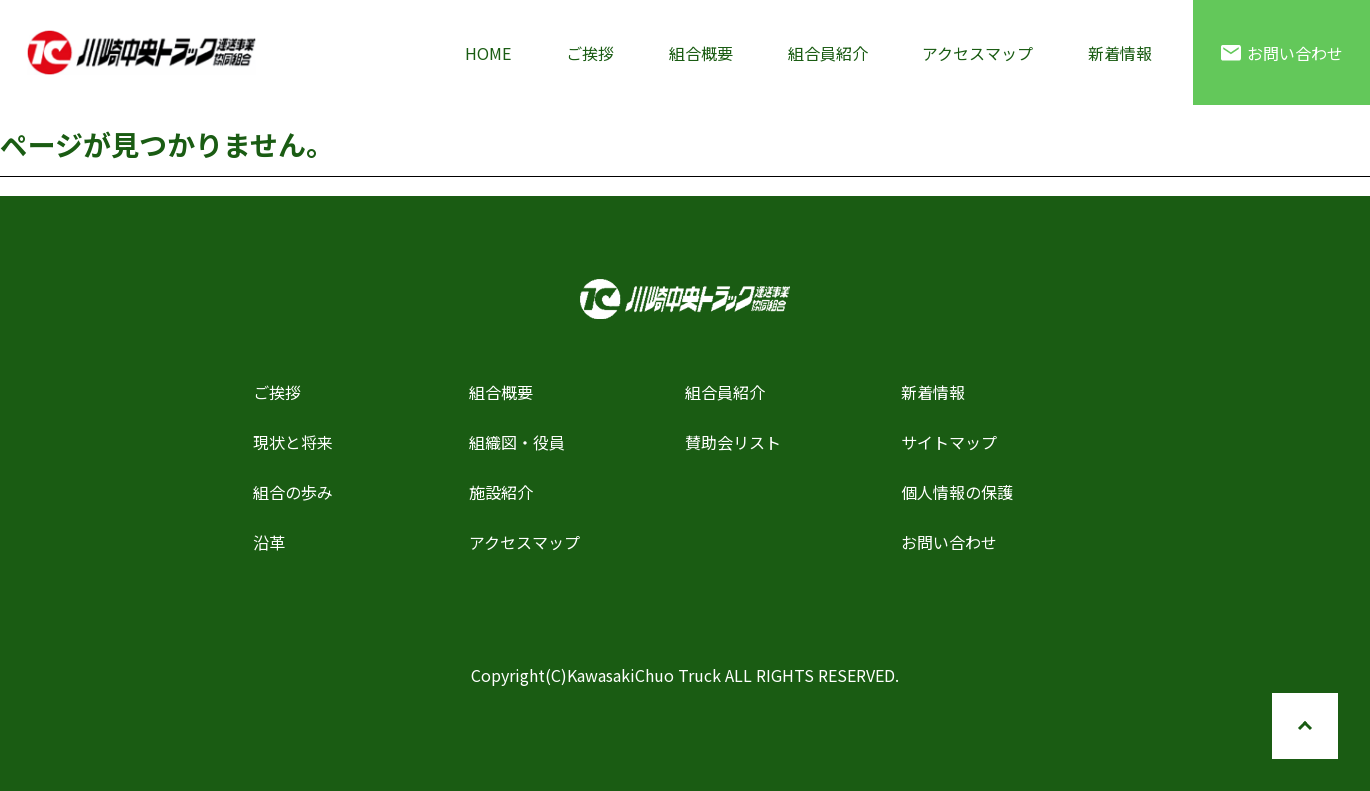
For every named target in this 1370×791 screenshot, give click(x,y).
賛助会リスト (733, 442)
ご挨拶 (590, 53)
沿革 (269, 542)
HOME (488, 53)
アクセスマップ (977, 53)
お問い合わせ (1282, 53)
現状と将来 (293, 442)
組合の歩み (293, 492)
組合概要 (701, 53)
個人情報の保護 (957, 492)
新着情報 (1120, 53)
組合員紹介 (828, 53)
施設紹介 (501, 492)
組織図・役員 (517, 442)
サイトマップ (949, 442)
